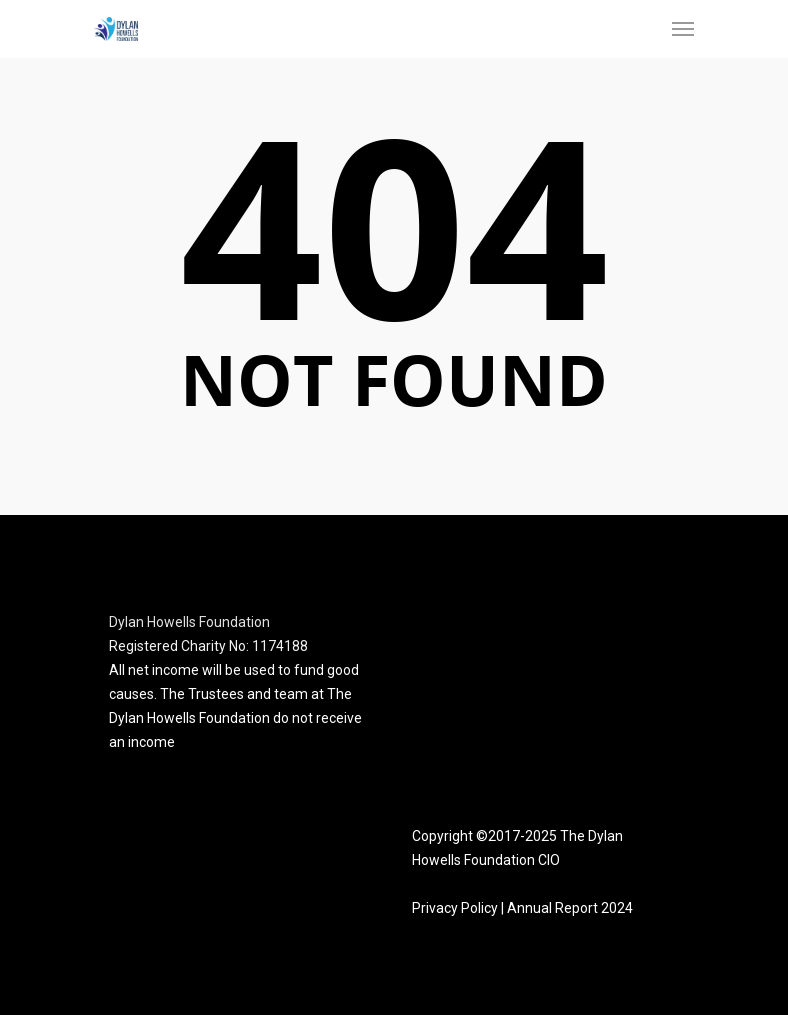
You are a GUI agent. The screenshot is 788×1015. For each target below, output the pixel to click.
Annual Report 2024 (570, 908)
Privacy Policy (455, 908)
